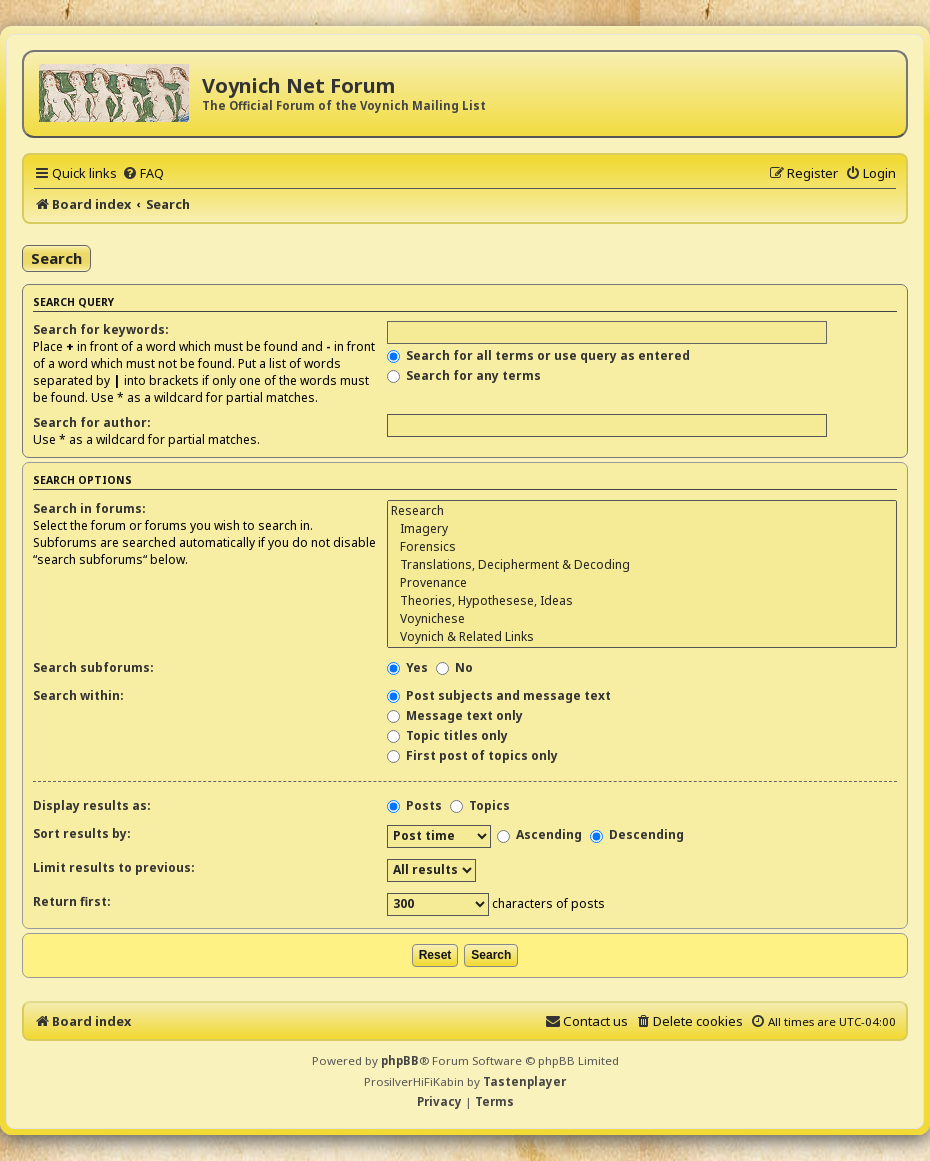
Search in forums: (89, 508)
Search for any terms (464, 375)
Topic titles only (447, 735)
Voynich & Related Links (642, 637)
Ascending (539, 834)
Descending (637, 834)
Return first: (72, 901)
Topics (480, 805)
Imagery (642, 529)
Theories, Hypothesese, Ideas (642, 601)
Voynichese (642, 619)
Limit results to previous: (114, 867)
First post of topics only (472, 755)
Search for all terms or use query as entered (538, 355)
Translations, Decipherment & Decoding (642, 565)
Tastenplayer (524, 1081)
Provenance (642, 583)
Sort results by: (82, 833)
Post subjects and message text (499, 695)
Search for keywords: (101, 329)
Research (642, 511)
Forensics (642, 547)
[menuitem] (143, 173)
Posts (414, 805)
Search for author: (92, 422)
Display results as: (92, 805)
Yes (407, 667)
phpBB (400, 1060)
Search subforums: (93, 667)
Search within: (78, 695)
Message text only (455, 715)
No (454, 667)
